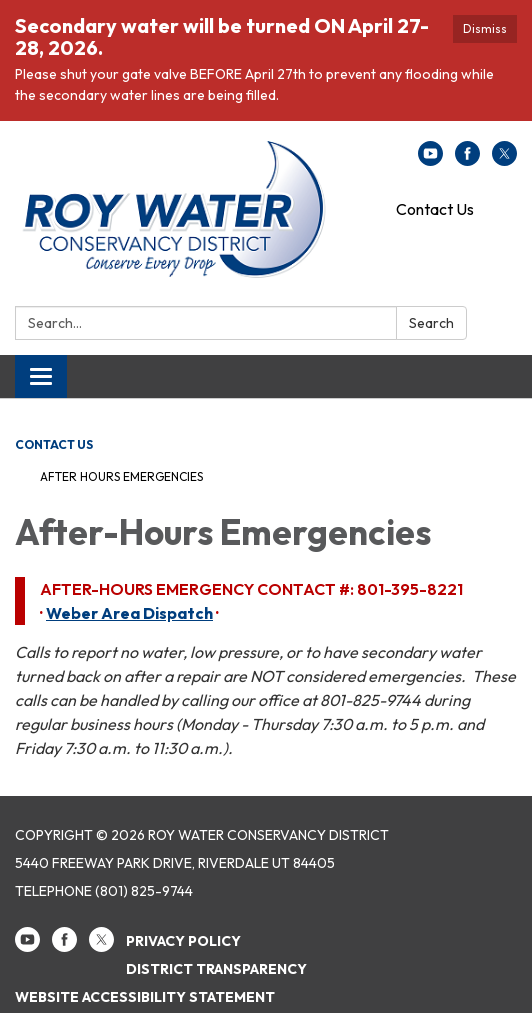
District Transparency (216, 969)
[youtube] (430, 160)
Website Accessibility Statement (145, 997)
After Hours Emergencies (121, 476)
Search (431, 323)
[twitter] (504, 160)
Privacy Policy (183, 941)
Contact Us (435, 209)
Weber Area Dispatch (129, 613)
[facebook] (467, 160)
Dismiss (485, 28)
